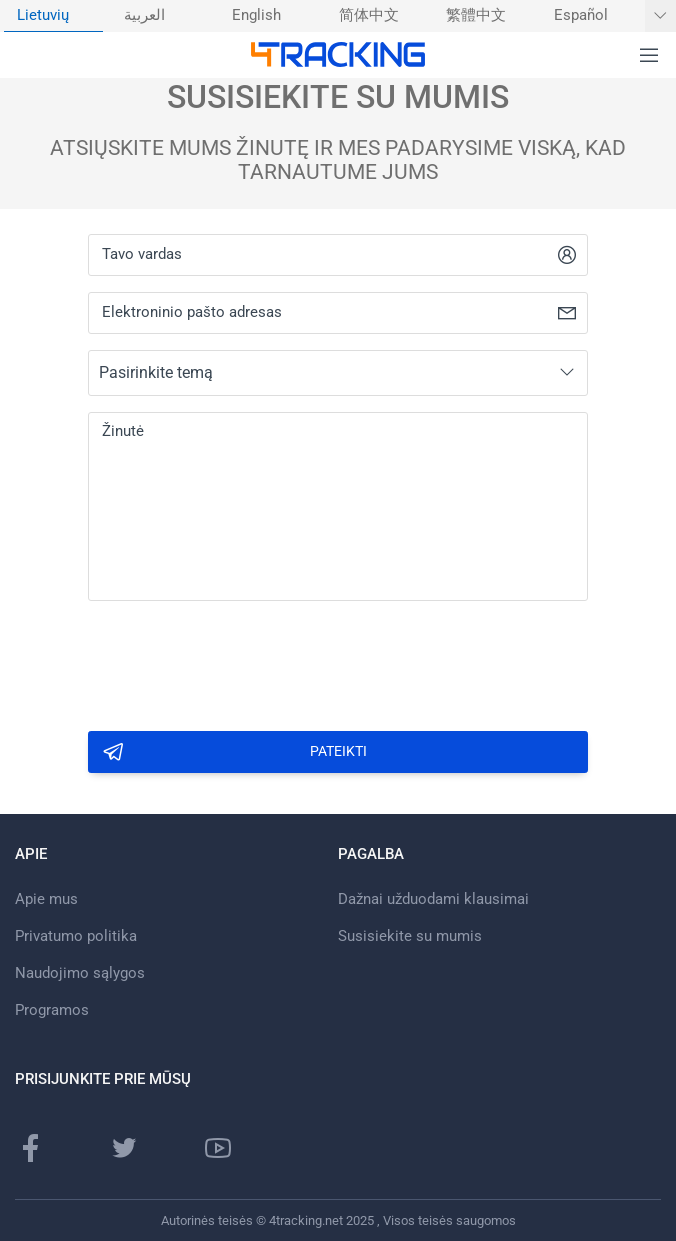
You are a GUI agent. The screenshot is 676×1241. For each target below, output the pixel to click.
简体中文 (369, 15)
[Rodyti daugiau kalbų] (660, 16)
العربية (144, 15)
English (256, 15)
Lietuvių (43, 15)
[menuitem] (53, 16)
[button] (649, 56)
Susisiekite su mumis (410, 936)
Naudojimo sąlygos (80, 973)
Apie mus (46, 899)
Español (581, 15)
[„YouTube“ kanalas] (218, 1148)
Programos (52, 1010)
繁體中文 (476, 15)
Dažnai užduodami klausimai (433, 899)
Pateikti (234, 752)
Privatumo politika (76, 936)
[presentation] (240, 660)
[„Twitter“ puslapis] (124, 1148)
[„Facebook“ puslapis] (31, 1148)
